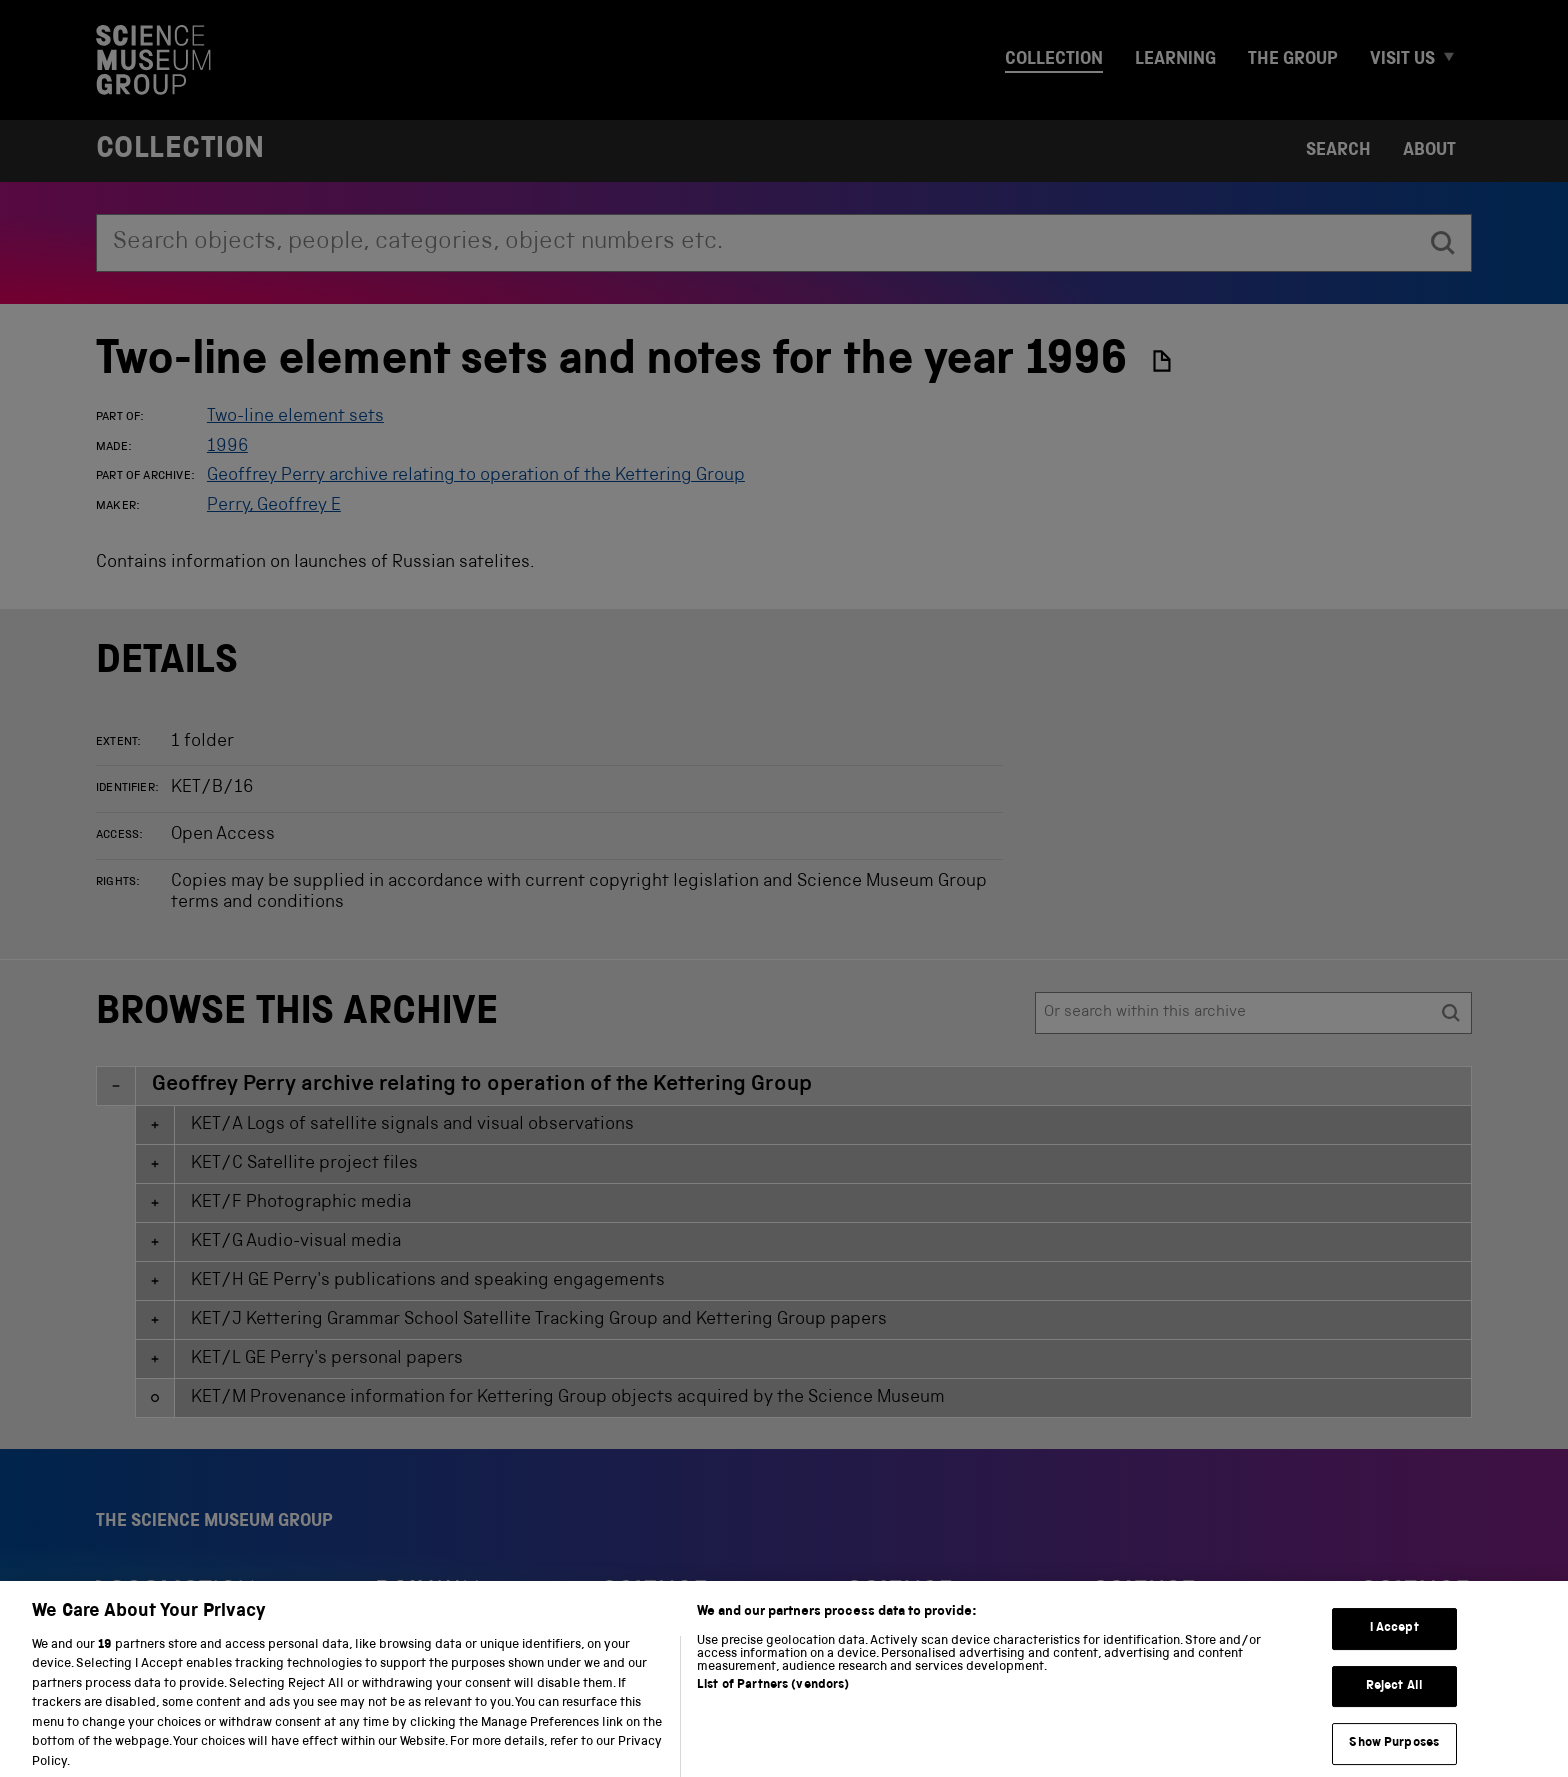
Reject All (1394, 1704)
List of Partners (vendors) (773, 1703)
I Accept (1394, 1647)
